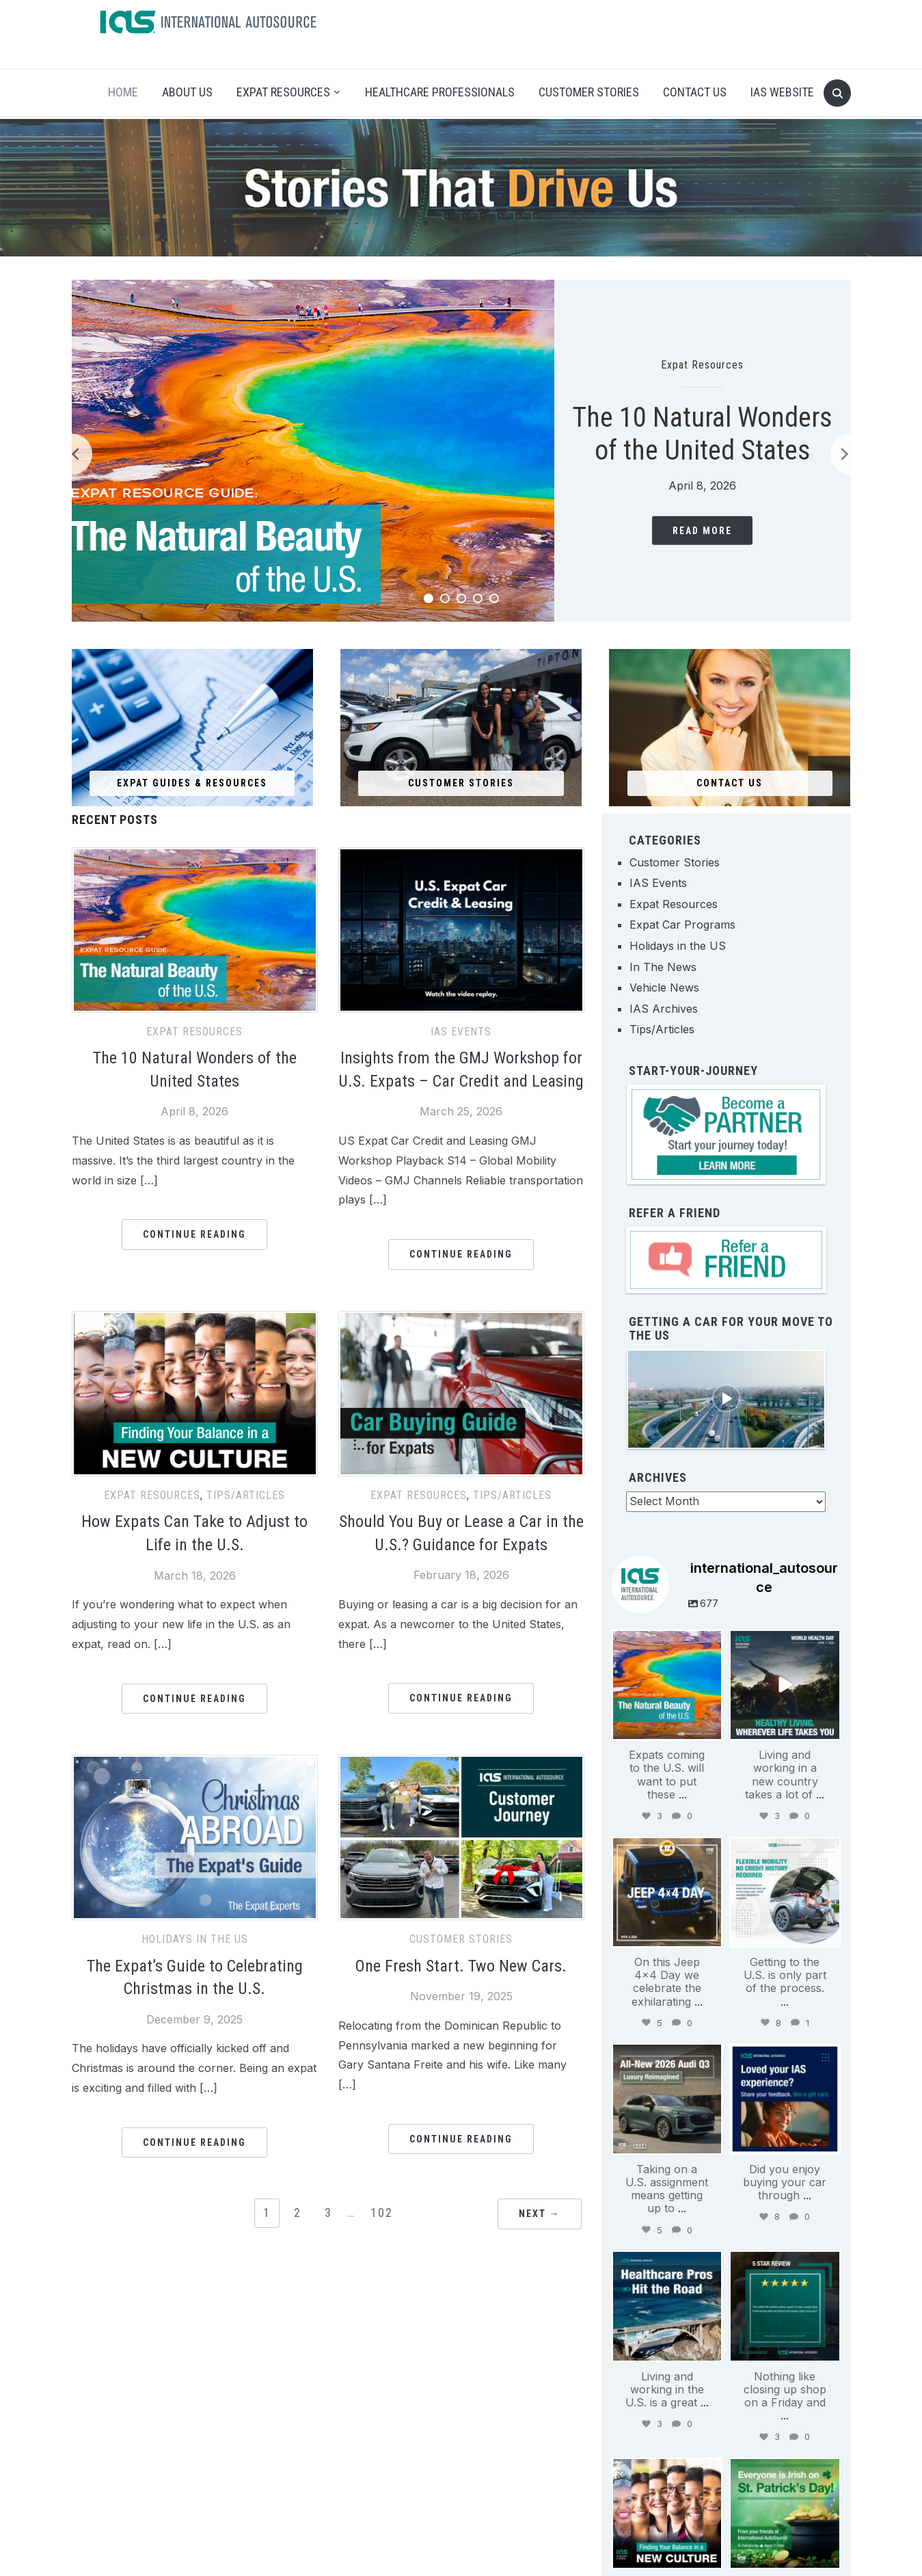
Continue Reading (194, 1234)
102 (381, 2212)
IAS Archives (663, 1008)
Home (123, 92)
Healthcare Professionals (440, 92)
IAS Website (782, 92)
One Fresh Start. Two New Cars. (461, 1966)
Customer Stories (589, 92)
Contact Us (695, 92)
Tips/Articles (245, 1495)
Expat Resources (283, 92)
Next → (539, 2213)
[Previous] (71, 454)
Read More (702, 530)
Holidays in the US (194, 1939)
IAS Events (461, 1031)
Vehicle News (664, 987)
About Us (187, 92)
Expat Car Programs (682, 924)
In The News (662, 967)
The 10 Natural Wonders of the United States (702, 433)
